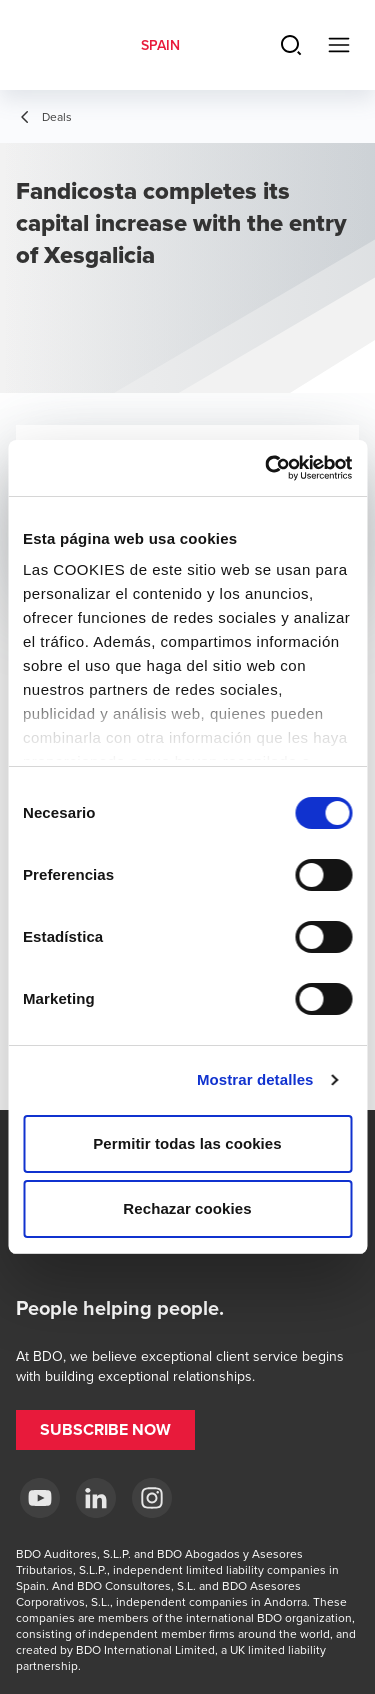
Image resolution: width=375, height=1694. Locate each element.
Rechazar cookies (187, 1208)
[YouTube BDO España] (40, 1498)
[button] (105, 1430)
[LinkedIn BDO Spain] (96, 1498)
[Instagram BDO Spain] (152, 1498)
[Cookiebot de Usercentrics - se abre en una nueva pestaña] (267, 468)
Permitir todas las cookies (187, 1143)
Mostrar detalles (255, 1079)
